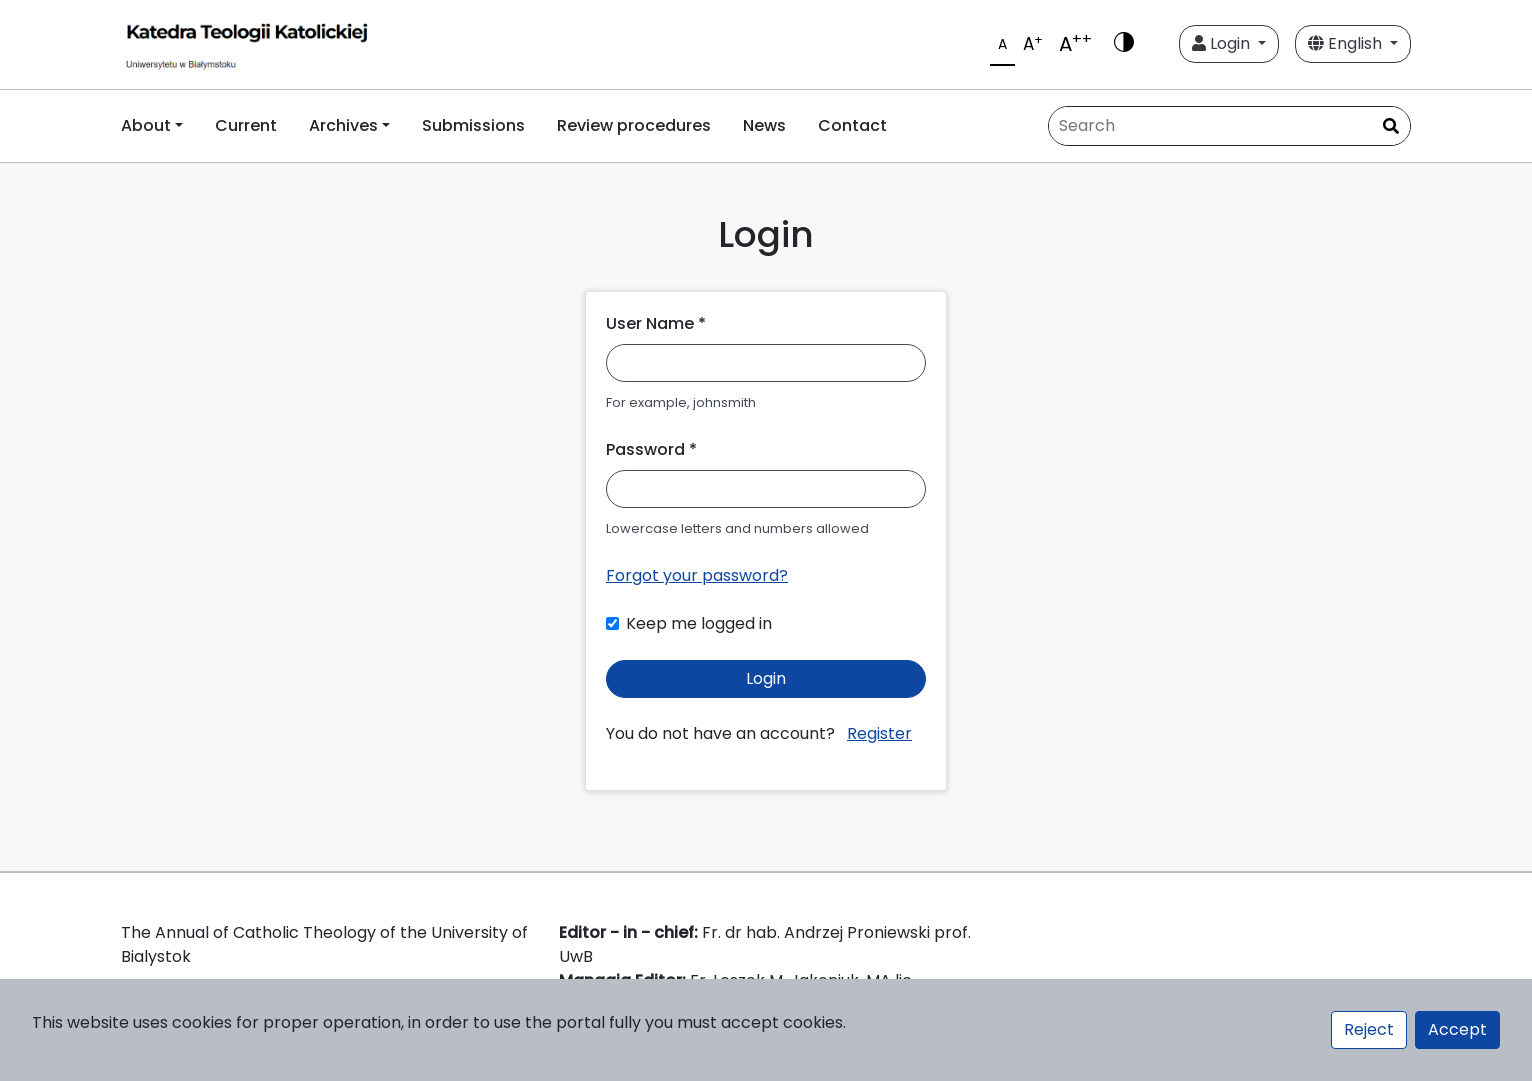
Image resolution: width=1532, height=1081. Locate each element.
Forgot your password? (697, 575)
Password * (651, 449)
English (1347, 43)
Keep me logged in (699, 623)
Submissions (473, 125)
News (764, 125)
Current (246, 125)
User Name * (656, 323)
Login (1223, 43)
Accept (1457, 1029)
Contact (852, 125)
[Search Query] (1229, 126)
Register (879, 733)
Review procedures (634, 125)
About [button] (146, 125)
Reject (1369, 1029)
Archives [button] (343, 125)
